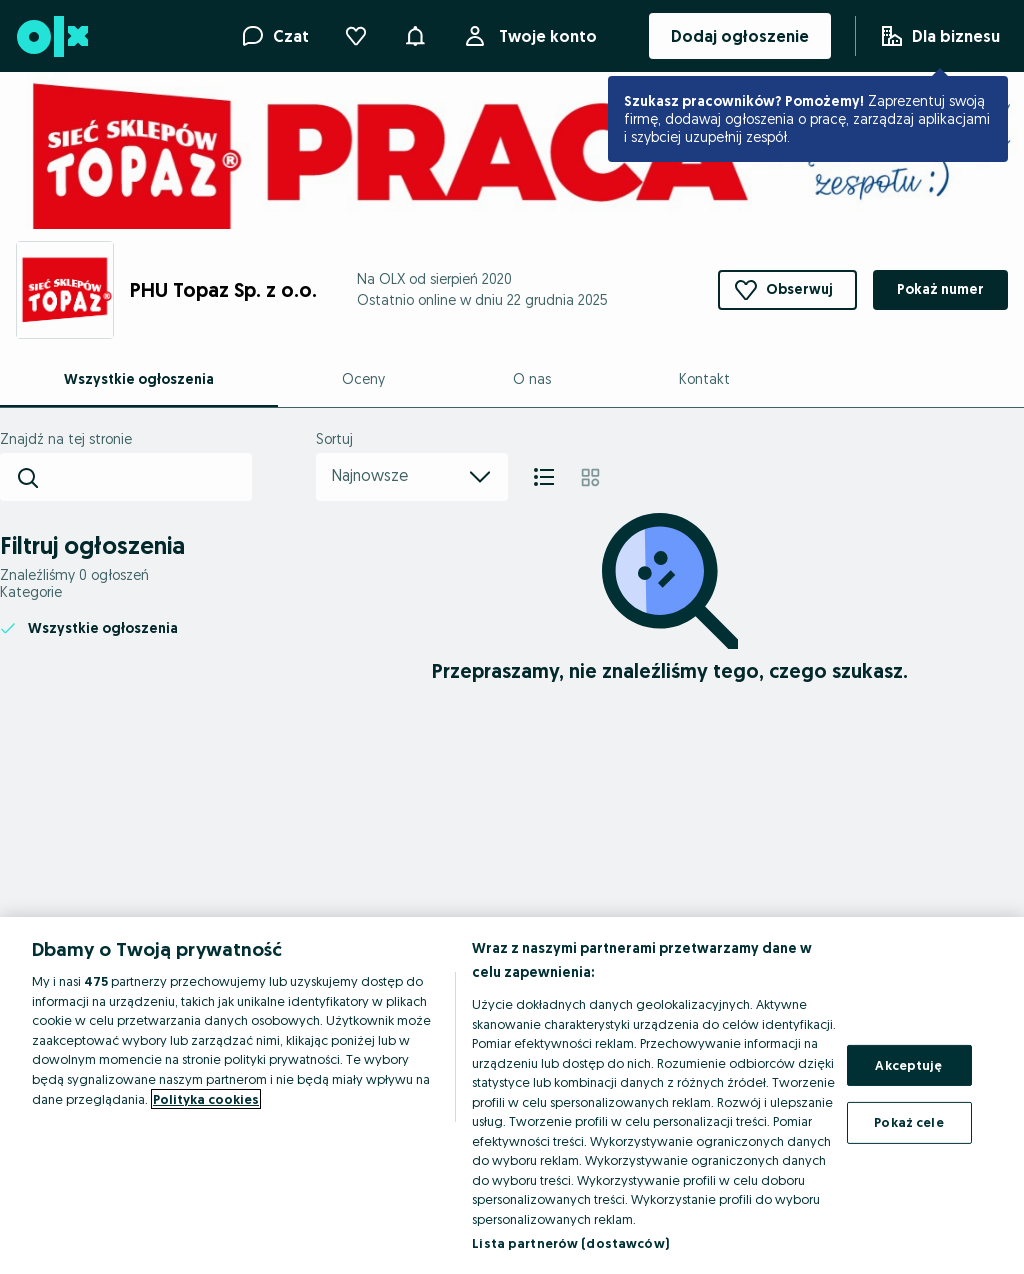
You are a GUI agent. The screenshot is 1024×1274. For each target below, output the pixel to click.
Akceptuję (908, 1065)
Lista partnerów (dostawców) (570, 1243)
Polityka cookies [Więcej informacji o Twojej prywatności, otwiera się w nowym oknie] (206, 1099)
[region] (512, 1095)
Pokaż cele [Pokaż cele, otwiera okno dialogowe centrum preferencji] (908, 1122)
